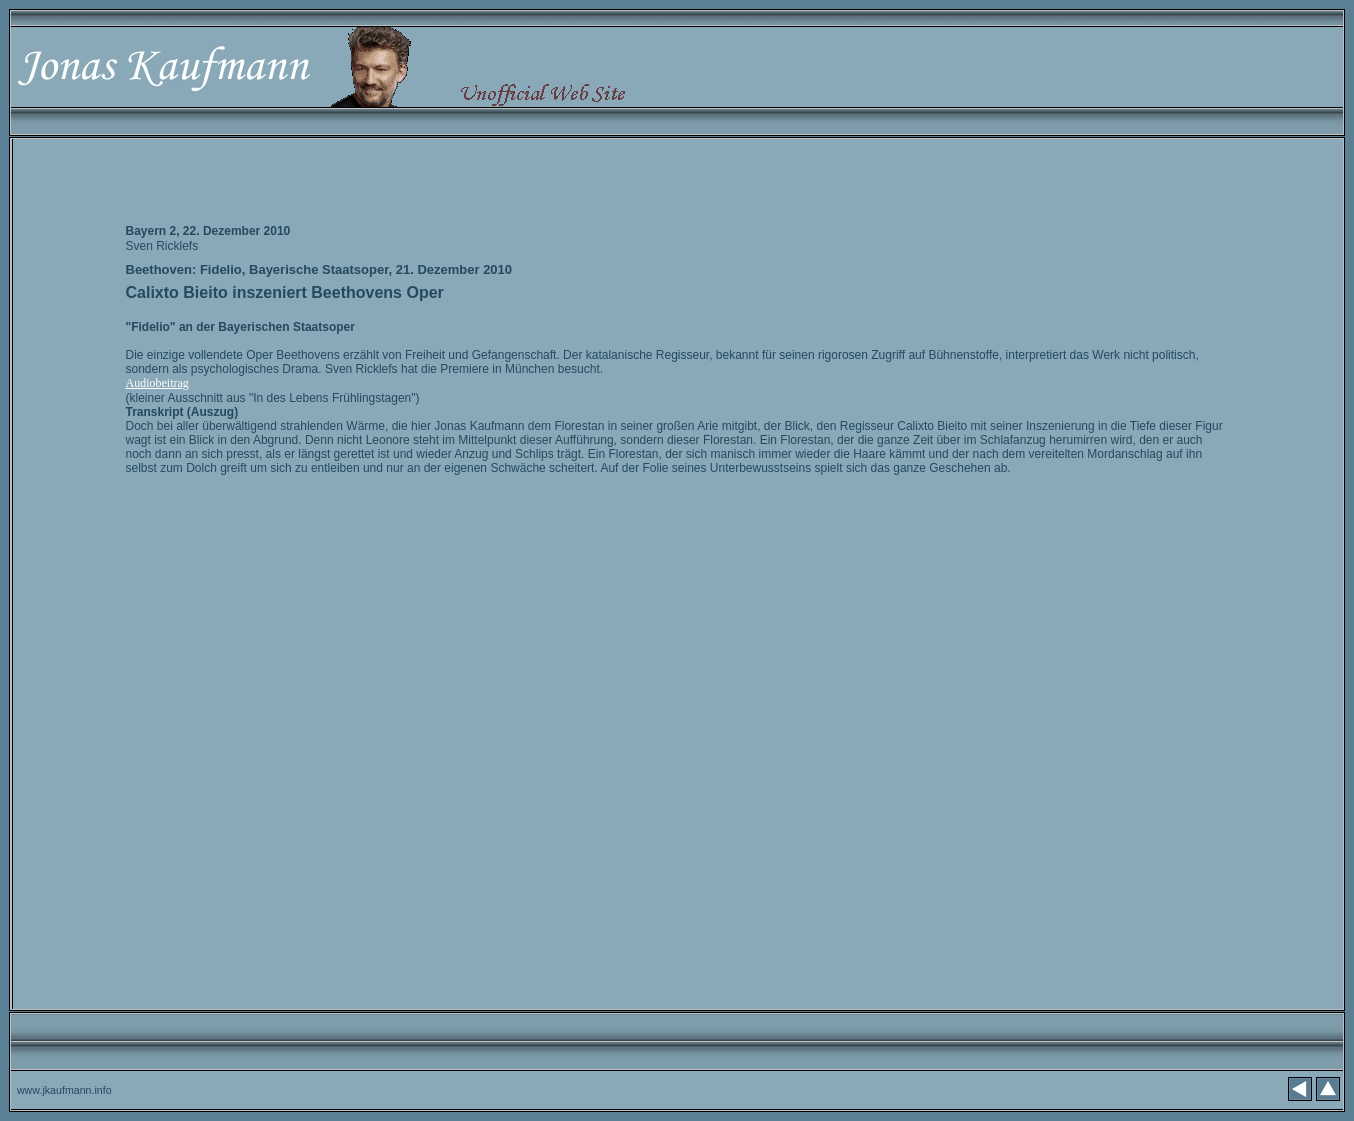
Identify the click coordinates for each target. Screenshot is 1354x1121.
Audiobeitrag (157, 383)
